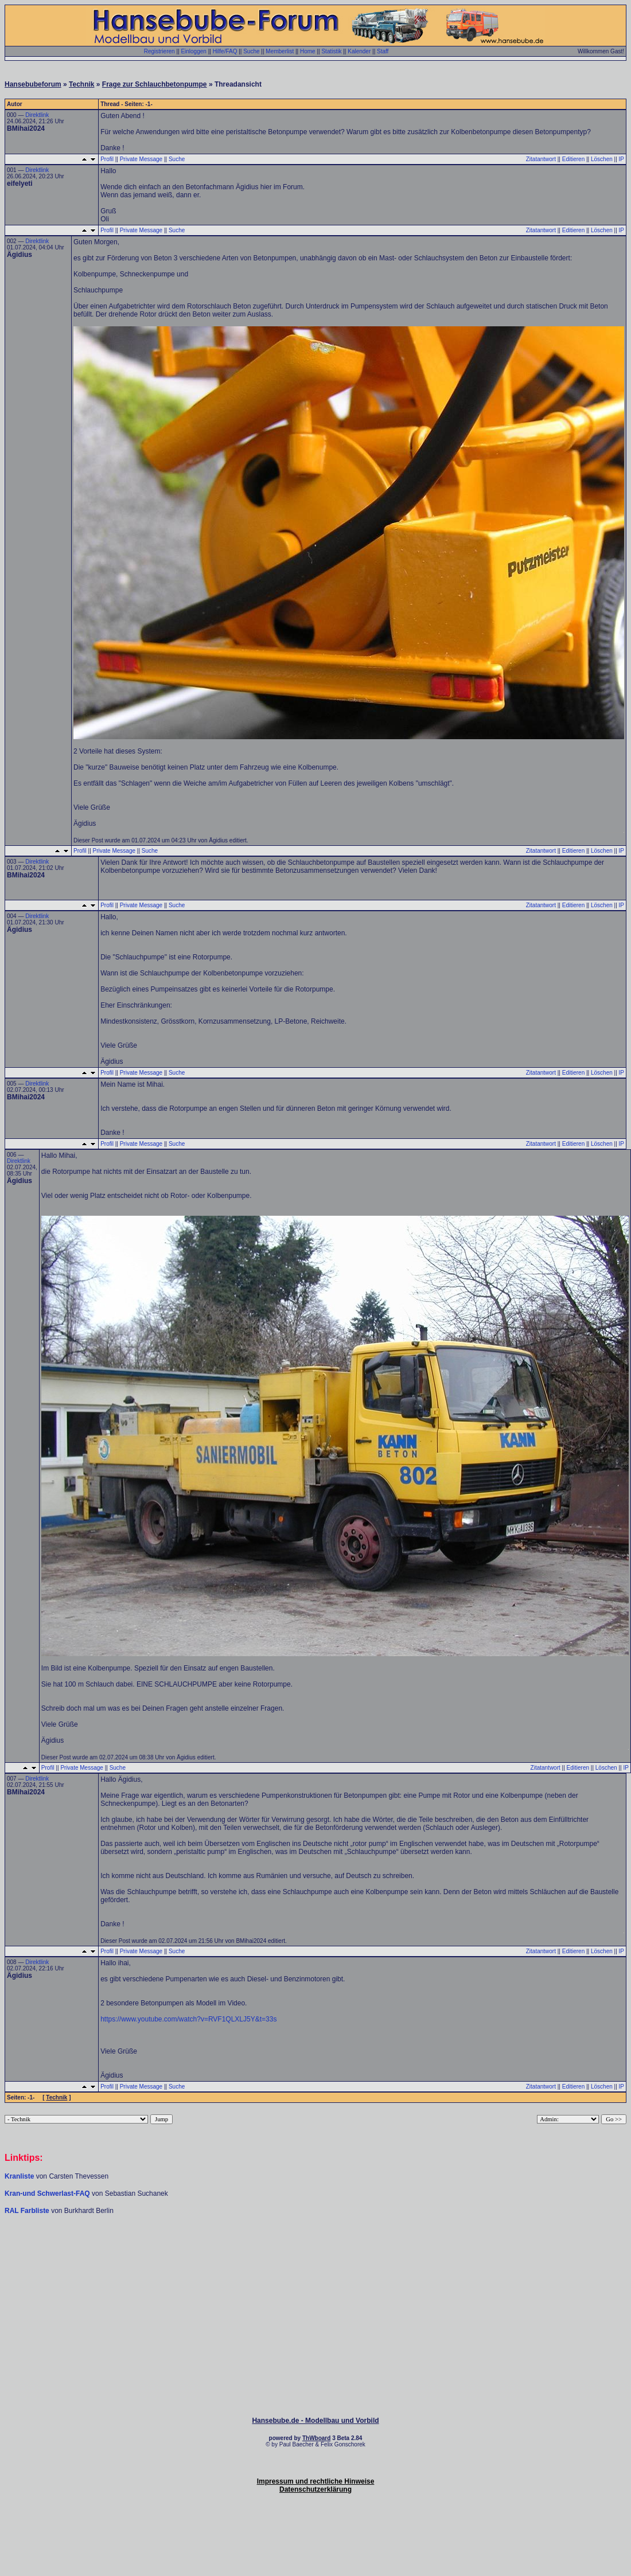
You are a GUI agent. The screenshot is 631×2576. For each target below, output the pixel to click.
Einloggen (193, 51)
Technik (81, 84)
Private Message (141, 159)
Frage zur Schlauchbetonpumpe (154, 84)
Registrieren (159, 51)
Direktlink (37, 115)
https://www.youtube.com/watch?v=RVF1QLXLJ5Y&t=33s (188, 2019)
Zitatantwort (541, 159)
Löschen (602, 159)
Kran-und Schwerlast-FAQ (48, 2193)
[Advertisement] (315, 2250)
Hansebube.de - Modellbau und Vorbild (315, 2421)
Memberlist (280, 51)
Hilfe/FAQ (225, 51)
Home (308, 51)
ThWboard (316, 2438)
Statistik (331, 51)
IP (621, 159)
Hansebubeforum (33, 84)
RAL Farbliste (28, 2211)
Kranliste (19, 2176)
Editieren (573, 159)
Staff (382, 51)
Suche (251, 51)
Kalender (359, 51)
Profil (107, 159)
